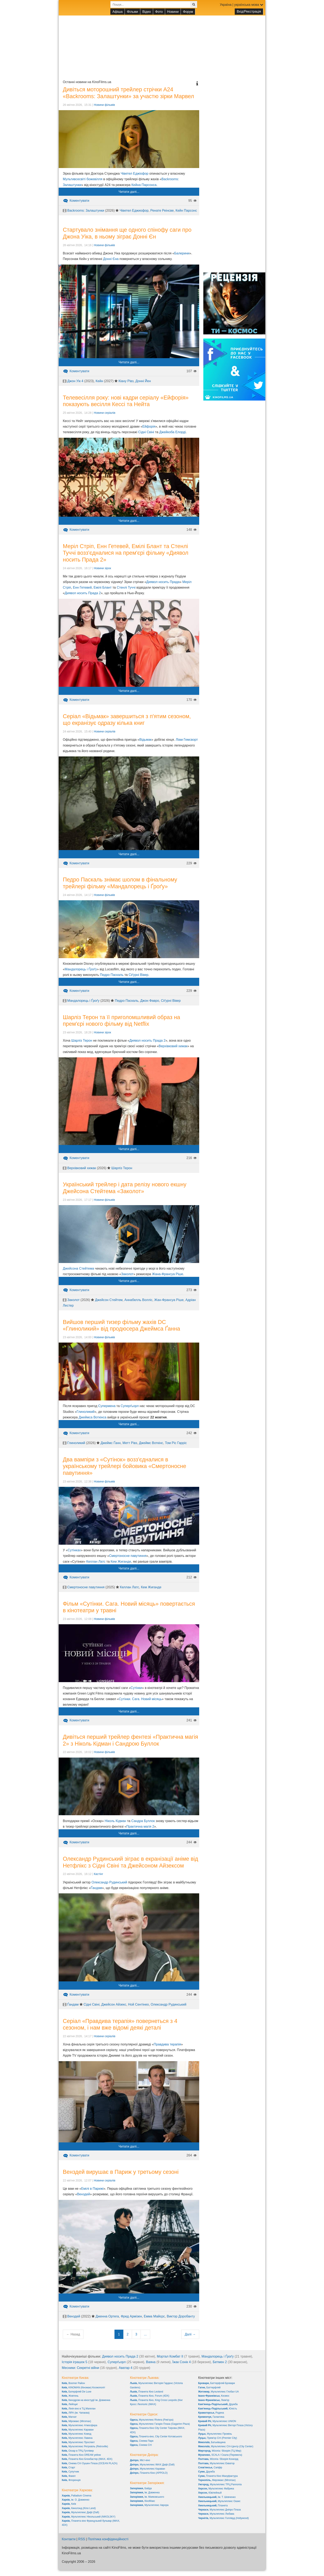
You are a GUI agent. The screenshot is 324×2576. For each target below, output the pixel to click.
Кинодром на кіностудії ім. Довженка (86, 2400)
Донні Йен (143, 381)
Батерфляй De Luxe (76, 2391)
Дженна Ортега (107, 2316)
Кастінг (98, 1874)
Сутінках (74, 1550)
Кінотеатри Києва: (75, 2377)
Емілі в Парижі (92, 2188)
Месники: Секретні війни (80, 2368)
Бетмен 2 (220, 2362)
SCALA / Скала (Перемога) (220, 2454)
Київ (69, 2503)
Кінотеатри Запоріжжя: (147, 2483)
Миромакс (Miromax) (217, 2480)
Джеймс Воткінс (151, 1443)
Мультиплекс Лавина (77, 2437)
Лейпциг (70, 2404)
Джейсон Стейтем (109, 1300)
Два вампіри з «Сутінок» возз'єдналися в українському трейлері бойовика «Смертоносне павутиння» (124, 1466)
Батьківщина (211, 2442)
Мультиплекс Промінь (215, 2433)
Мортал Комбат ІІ (170, 2356)
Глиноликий (86, 1411)
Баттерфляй (209, 2387)
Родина (211, 2412)
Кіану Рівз (125, 381)
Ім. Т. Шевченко (217, 2497)
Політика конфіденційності (108, 2539)
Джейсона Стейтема (78, 1268)
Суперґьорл (130, 1406)
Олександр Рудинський (109, 1882)
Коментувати (76, 200)
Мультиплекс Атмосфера (79, 2425)
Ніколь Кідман (115, 1821)
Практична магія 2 (140, 1826)
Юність (217, 2408)
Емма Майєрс (154, 2316)
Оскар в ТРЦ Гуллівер (78, 2450)
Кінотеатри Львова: (144, 2377)
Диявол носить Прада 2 (83, 593)
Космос (213, 2395)
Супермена (107, 1406)
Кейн (99, 381)
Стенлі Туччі (126, 587)
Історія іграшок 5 (74, 2362)
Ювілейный (210, 2492)
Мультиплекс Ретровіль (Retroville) (85, 2446)
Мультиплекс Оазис (219, 2501)
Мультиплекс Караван (78, 2429)
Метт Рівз (130, 1443)
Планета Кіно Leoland (146, 2391)
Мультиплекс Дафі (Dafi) (80, 2512)
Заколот (127, 1274)
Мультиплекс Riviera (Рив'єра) (151, 2419)
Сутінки (136, 1688)
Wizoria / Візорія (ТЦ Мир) (219, 2450)
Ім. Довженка (145, 2492)
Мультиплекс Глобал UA (218, 2391)
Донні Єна (111, 259)
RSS (81, 2539)
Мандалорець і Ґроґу (81, 969)
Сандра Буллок (143, 1821)
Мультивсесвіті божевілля (82, 179)
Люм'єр (213, 2400)
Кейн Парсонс (186, 210)
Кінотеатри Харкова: (77, 2490)
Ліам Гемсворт (187, 739)
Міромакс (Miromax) (76, 2421)
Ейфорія (148, 426)
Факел (69, 2476)
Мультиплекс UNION (217, 2421)
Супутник (70, 2471)
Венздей (83, 2194)
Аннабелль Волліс (138, 1300)
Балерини (181, 253)
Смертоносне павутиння (127, 1556)
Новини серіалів (104, 412)
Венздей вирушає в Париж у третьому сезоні (121, 2172)
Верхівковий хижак (173, 1046)
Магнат (69, 2416)
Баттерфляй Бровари (216, 2383)
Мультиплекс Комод (76, 2433)
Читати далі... (129, 191)
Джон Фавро (149, 1000)
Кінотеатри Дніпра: (144, 2455)
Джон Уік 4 (75, 381)
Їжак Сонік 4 (181, 2362)
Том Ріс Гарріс (176, 1443)
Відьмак (145, 739)
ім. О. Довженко (75, 2499)
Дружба (218, 2404)
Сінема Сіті (141, 2445)
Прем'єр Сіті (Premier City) (217, 2437)
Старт (68, 2467)
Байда (141, 2488)
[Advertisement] (162, 44)
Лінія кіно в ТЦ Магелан (78, 2408)
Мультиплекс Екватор (216, 2463)
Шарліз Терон (81, 1040)
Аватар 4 (125, 2368)
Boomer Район (73, 2383)
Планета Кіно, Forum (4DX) (149, 2395)
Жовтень (70, 2395)
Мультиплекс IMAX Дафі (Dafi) (152, 2464)
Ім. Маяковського (147, 2496)
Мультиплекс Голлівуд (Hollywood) (223, 2518)
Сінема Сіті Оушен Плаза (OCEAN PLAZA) (89, 2463)
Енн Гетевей (82, 587)
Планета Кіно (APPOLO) (149, 2472)
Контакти (69, 2539)
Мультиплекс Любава (216, 2513)
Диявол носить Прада (163, 582)
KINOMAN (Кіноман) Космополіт (83, 2387)
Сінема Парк (141, 2440)
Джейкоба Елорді (172, 432)
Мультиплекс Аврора (149, 2505)
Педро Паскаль (112, 975)
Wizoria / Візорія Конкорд (218, 2459)
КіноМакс (142, 2501)
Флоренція (71, 2480)
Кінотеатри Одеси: (144, 2414)
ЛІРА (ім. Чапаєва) (75, 2412)
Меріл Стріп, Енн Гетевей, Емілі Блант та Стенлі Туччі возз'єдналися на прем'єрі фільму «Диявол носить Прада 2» (125, 553)
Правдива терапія (167, 2044)
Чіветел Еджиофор (134, 210)
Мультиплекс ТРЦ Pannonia (220, 2484)
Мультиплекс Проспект (78, 2442)
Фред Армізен (131, 2316)
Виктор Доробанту (181, 2316)
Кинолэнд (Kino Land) (79, 2508)
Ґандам (96, 1888)
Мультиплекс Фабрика (216, 2488)
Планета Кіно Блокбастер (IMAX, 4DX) (87, 2459)
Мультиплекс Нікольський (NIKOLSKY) (88, 2516)
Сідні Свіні (146, 432)
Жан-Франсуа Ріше (168, 1300)
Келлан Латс (96, 1561)
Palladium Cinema (76, 2495)
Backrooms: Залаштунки (85, 210)
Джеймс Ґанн (111, 1443)
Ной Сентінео (138, 2004)
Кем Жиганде (121, 1561)
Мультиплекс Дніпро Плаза (219, 2509)
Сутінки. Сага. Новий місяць (140, 1699)
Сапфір (210, 2467)
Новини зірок (102, 568)
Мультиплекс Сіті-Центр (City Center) (225, 2446)
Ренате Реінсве (162, 210)
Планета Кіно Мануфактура (218, 2476)
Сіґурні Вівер (171, 1000)
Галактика (211, 2416)
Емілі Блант (103, 587)
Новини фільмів (104, 104)
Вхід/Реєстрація (249, 11)
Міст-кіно (140, 2460)
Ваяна (151, 2362)
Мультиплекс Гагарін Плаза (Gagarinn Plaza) (160, 2423)
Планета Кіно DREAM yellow (81, 2454)
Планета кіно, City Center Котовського (156, 2436)
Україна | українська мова (241, 4)
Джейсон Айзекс (113, 2004)
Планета (213, 2505)
